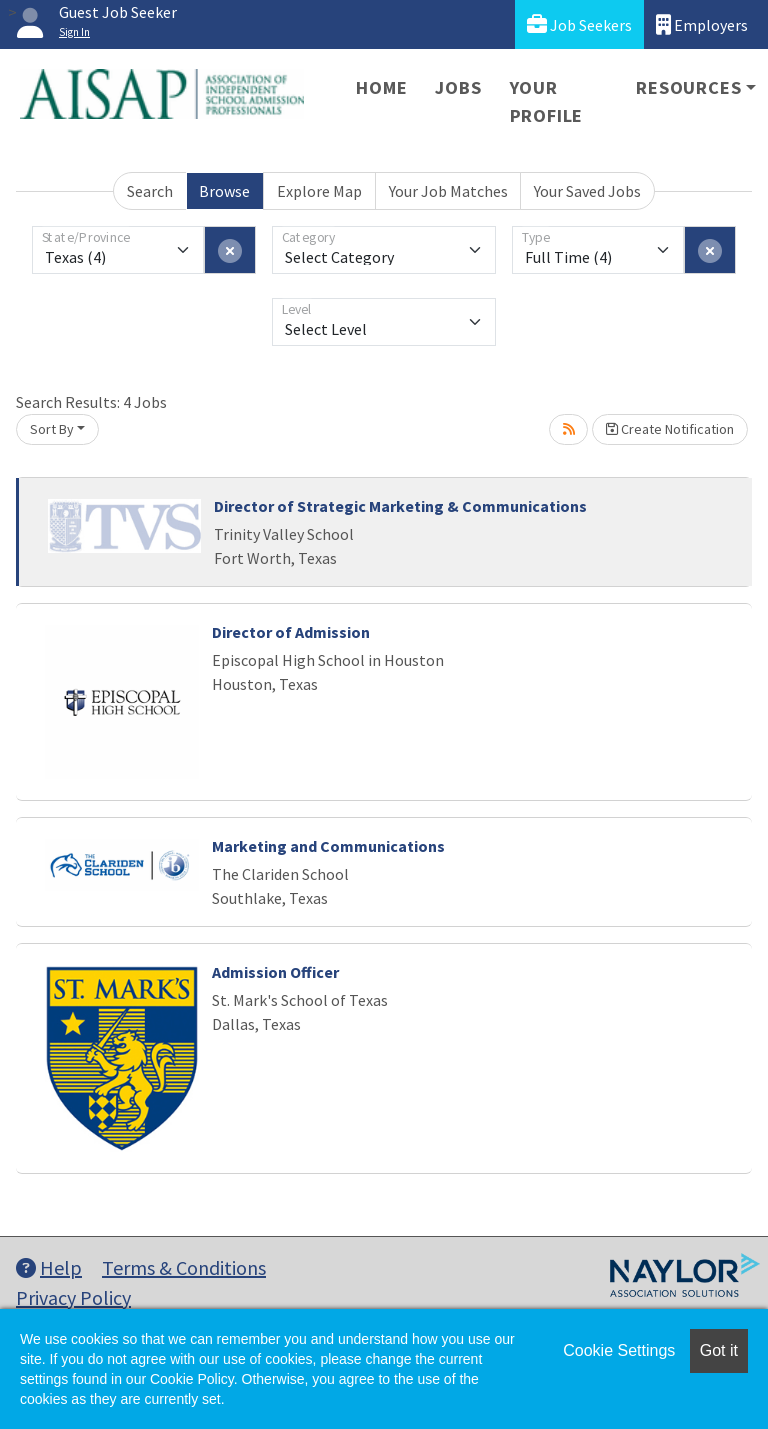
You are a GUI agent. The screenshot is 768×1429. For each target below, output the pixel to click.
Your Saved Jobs (587, 191)
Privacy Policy (73, 1297)
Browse (224, 191)
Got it (719, 1350)
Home (381, 87)
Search (150, 191)
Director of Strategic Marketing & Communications (400, 506)
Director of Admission (291, 632)
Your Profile (547, 101)
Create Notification (670, 429)
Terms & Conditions (184, 1267)
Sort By (52, 429)
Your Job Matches (448, 191)
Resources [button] (688, 87)
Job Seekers (579, 24)
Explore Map (319, 191)
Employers (702, 24)
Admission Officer (275, 972)
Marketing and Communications (328, 846)
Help (49, 1267)
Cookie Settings (619, 1350)
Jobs (458, 87)
